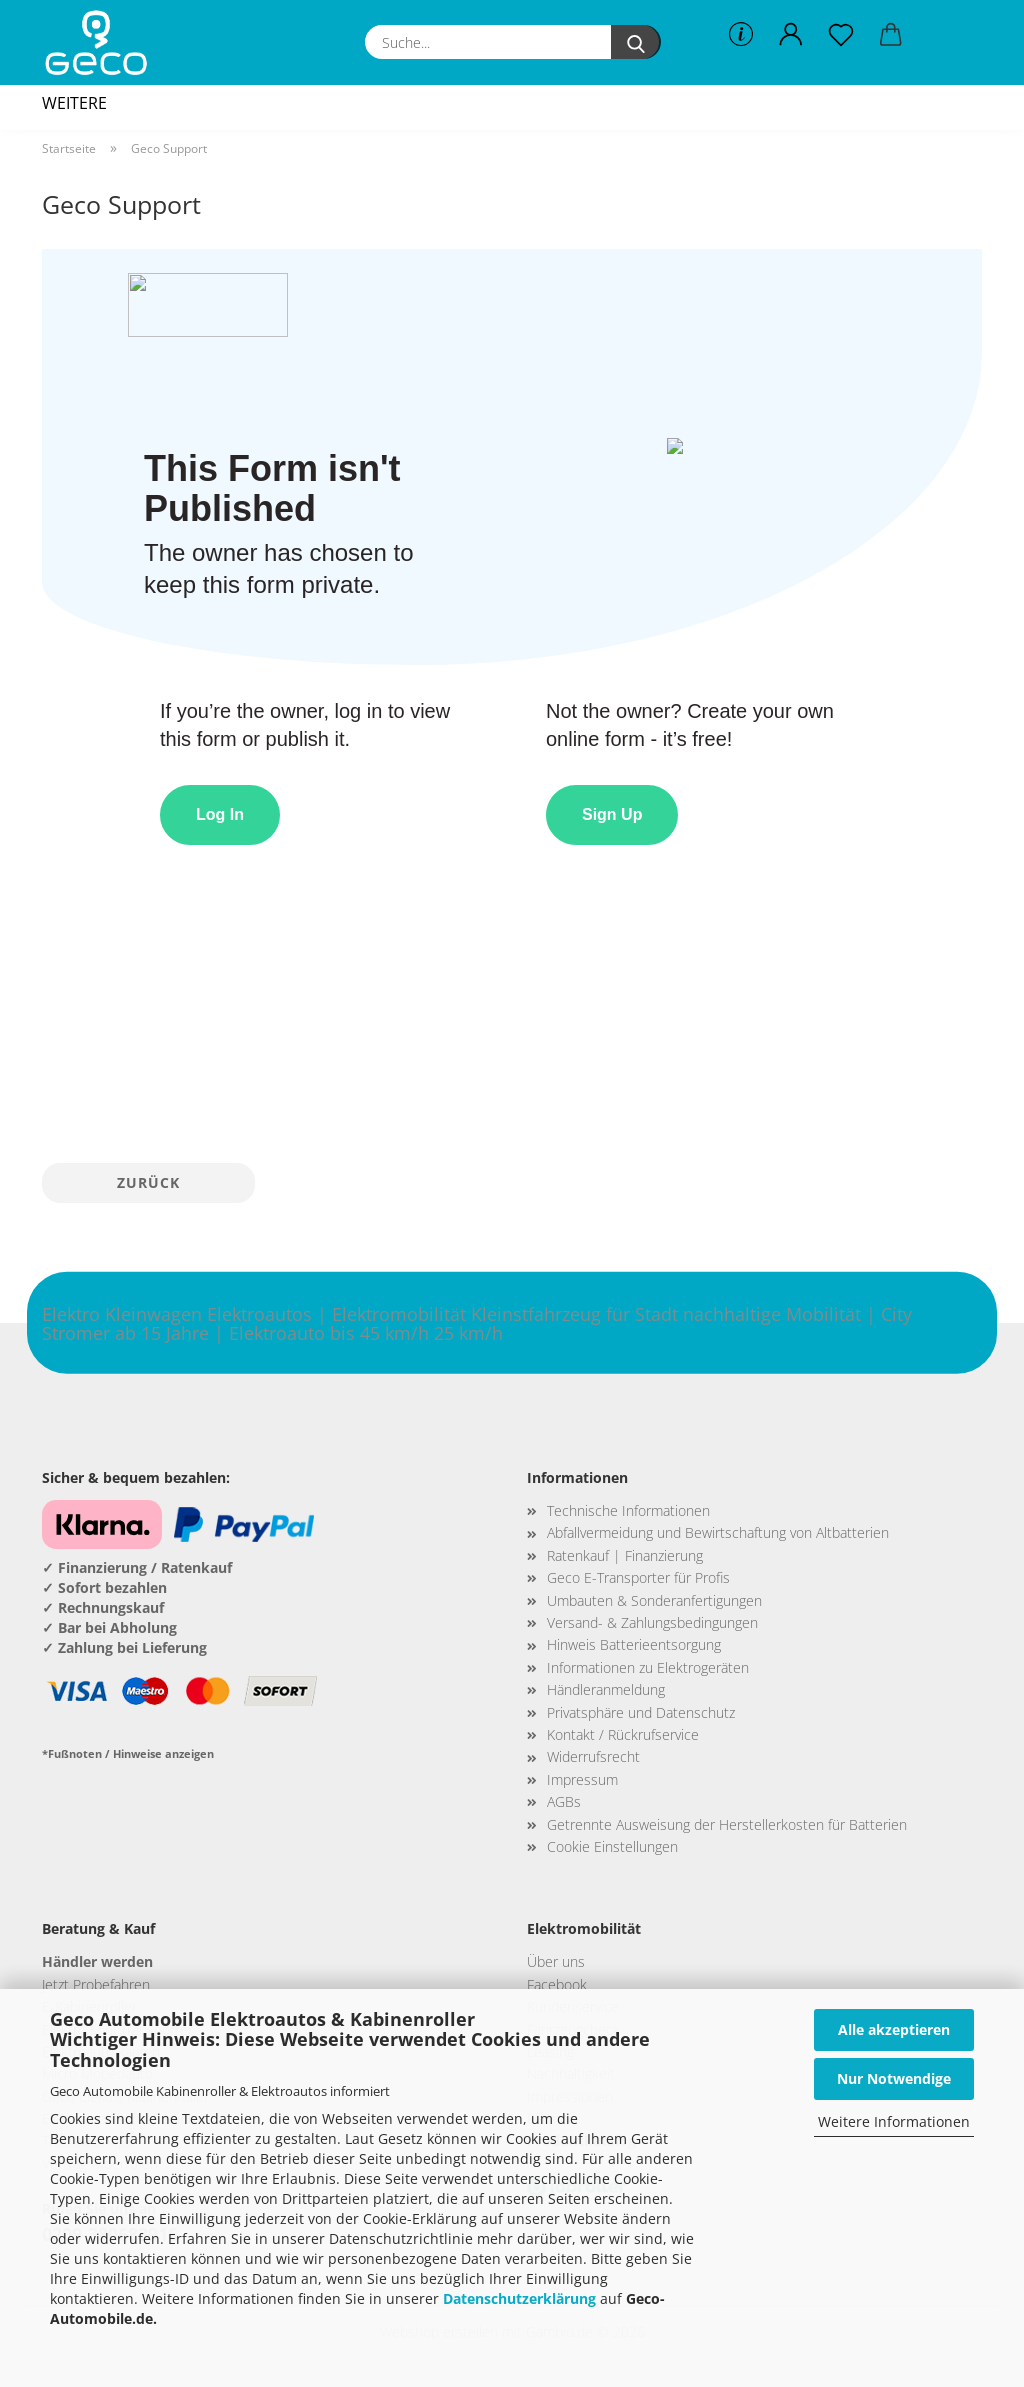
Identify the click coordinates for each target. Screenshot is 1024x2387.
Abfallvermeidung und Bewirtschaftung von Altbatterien (718, 1532)
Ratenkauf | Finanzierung (625, 1555)
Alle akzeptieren (894, 2029)
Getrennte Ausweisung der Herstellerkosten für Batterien (727, 1824)
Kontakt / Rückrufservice (623, 1734)
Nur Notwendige (894, 2078)
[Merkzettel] (841, 35)
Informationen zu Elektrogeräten (648, 1667)
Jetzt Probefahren (96, 1984)
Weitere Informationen (894, 2121)
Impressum (582, 1779)
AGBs (564, 1801)
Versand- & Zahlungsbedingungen (652, 1622)
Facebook (557, 1984)
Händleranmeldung (606, 1689)
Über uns (556, 1961)
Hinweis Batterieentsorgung (634, 1644)
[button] (791, 35)
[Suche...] (636, 42)
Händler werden (97, 1961)
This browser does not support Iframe (512, 699)
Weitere (74, 103)
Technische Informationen (628, 1510)
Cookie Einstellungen (612, 1846)
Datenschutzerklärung (519, 2298)
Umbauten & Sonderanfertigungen (654, 1600)
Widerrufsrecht (593, 1756)
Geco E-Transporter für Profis (638, 1577)
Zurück (148, 1182)
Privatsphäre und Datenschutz (641, 1712)
